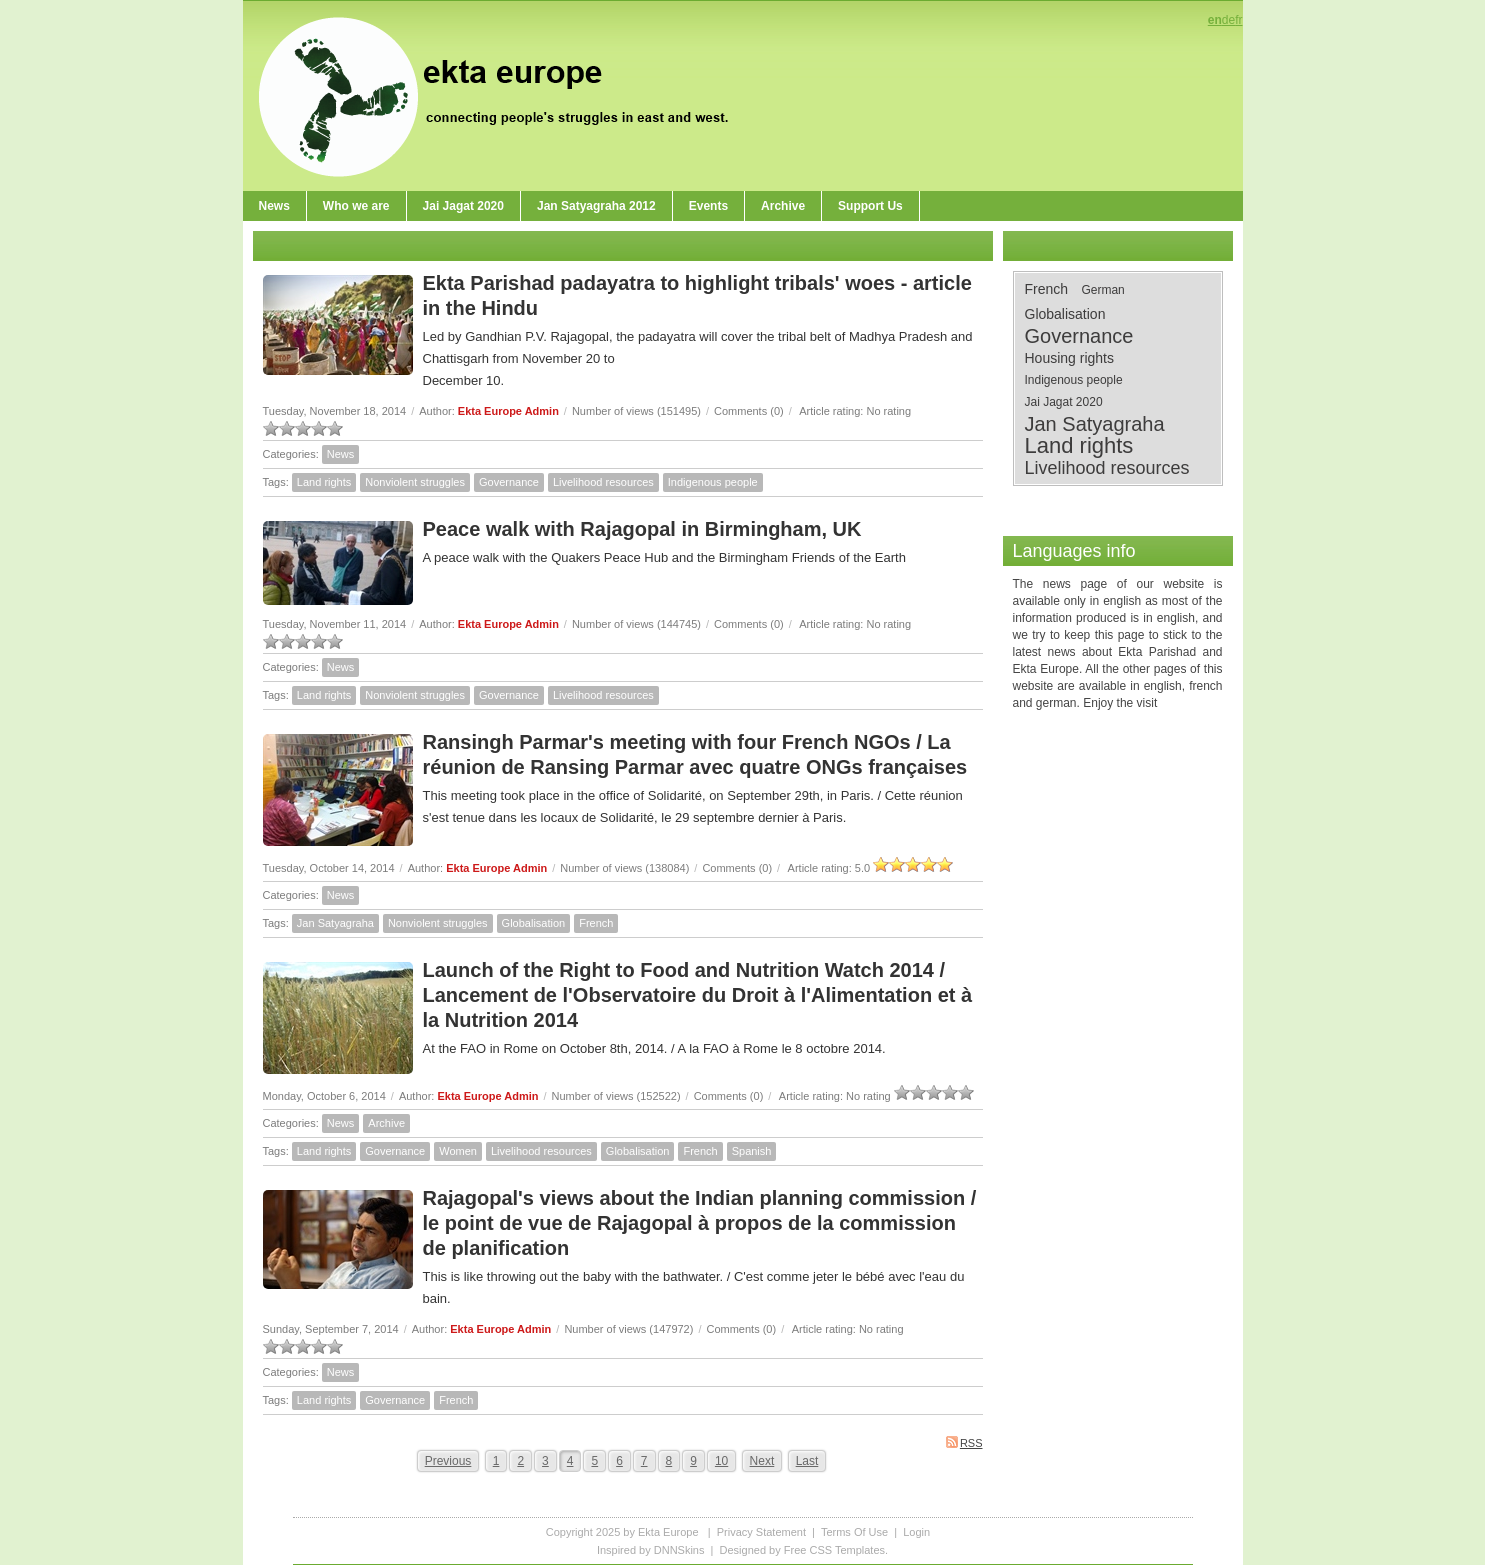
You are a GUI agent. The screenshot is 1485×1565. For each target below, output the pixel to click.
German (1102, 290)
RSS (964, 1442)
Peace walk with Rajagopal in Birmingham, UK (642, 529)
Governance (509, 482)
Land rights (324, 482)
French (596, 923)
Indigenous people (713, 482)
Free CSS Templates (834, 1550)
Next (762, 1461)
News (341, 454)
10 (721, 1461)
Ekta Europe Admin (508, 411)
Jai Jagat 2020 (1064, 402)
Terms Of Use (854, 1532)
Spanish (752, 1151)
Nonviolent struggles (415, 482)
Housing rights (1070, 358)
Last (807, 1461)
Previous (448, 1461)
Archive (386, 1123)
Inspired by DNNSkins (651, 1550)
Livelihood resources (603, 482)
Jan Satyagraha (335, 923)
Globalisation (534, 923)
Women (458, 1151)
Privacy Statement (761, 1532)
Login (916, 1532)
